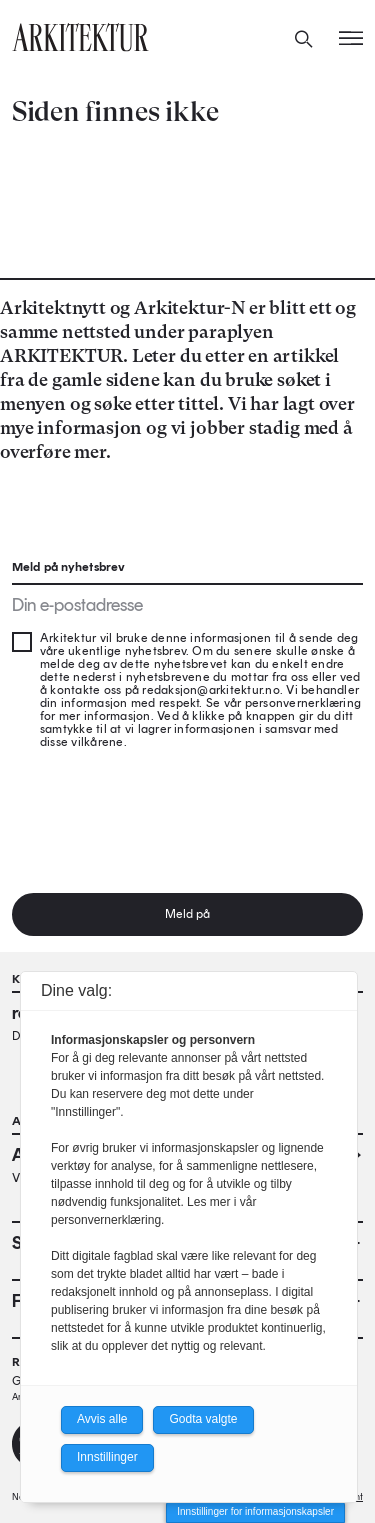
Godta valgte (203, 1419)
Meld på (188, 914)
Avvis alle (102, 1419)
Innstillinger (107, 1457)
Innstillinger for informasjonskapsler (255, 1511)
